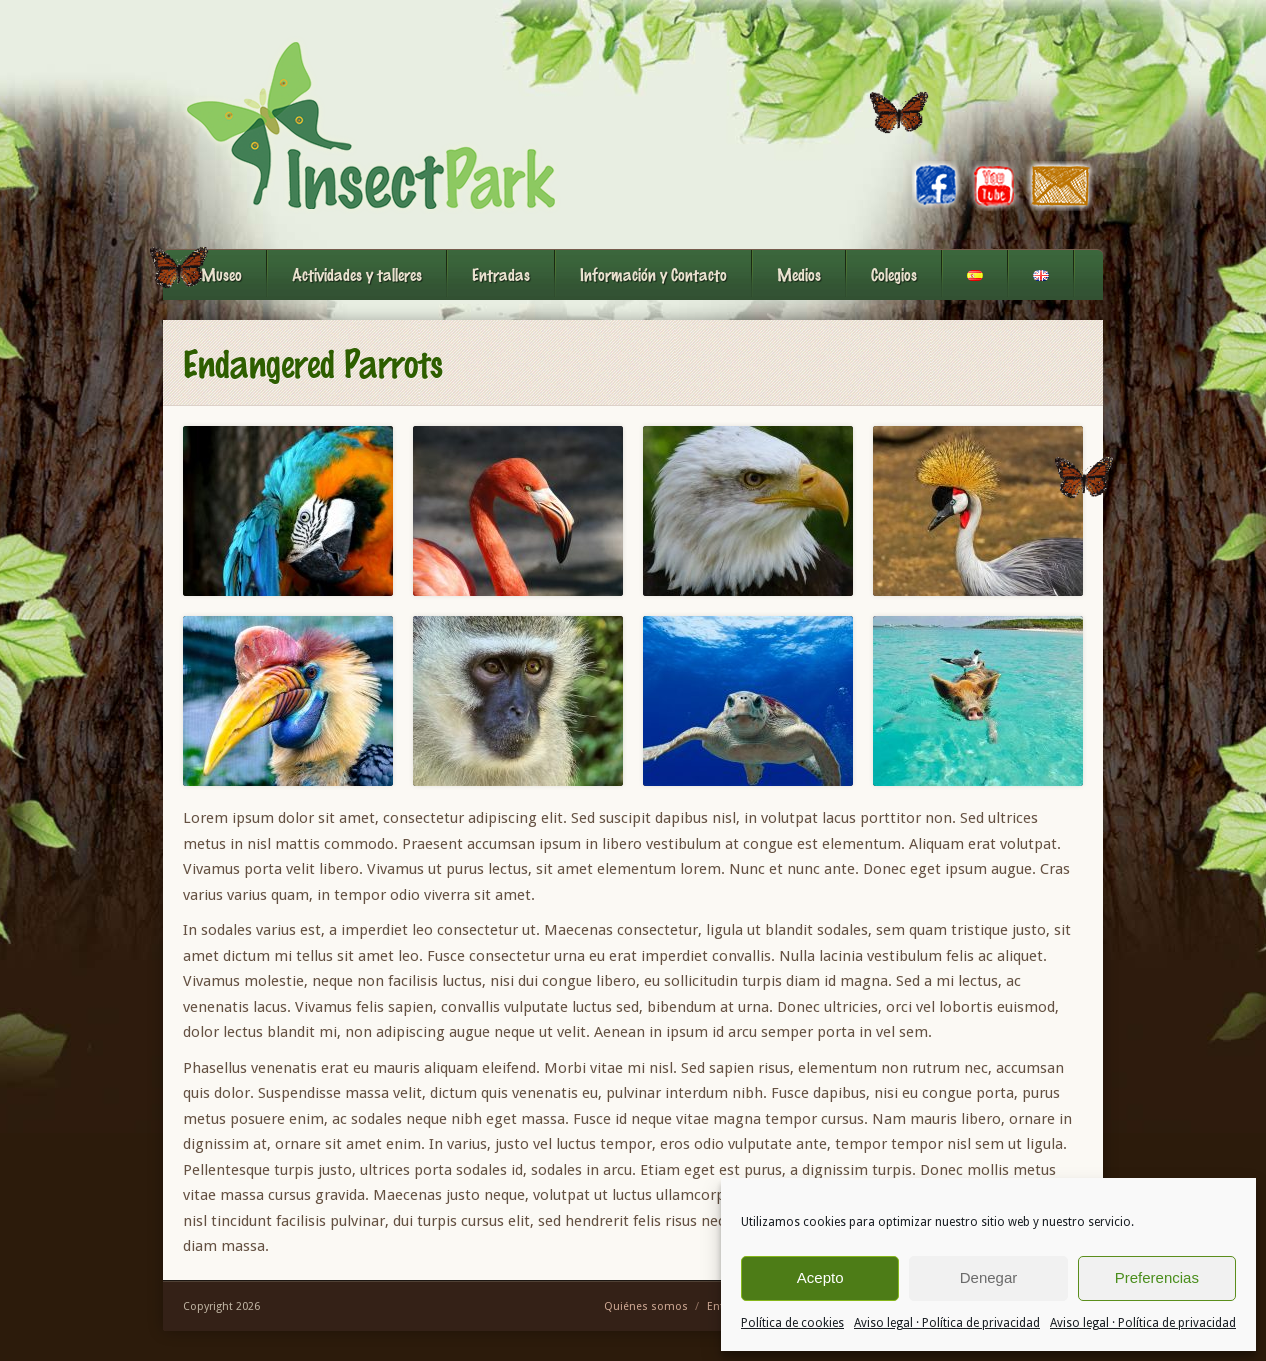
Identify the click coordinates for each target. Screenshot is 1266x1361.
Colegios (894, 274)
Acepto (820, 1277)
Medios (799, 274)
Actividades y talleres (357, 274)
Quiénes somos (646, 1306)
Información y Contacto (653, 274)
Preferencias (1157, 1277)
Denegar (989, 1277)
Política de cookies (792, 1323)
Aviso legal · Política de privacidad (947, 1323)
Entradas (501, 274)
